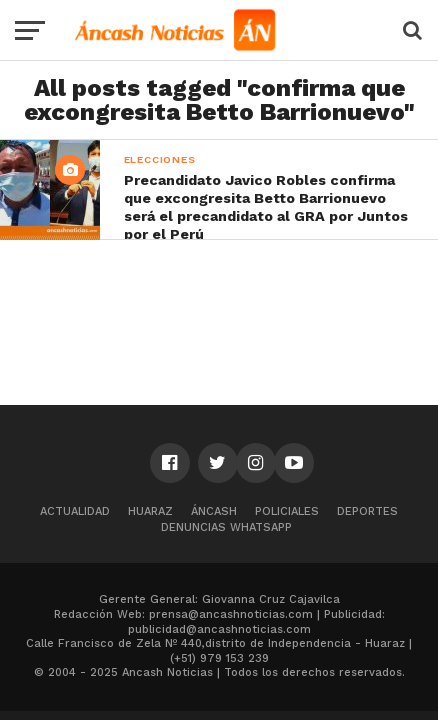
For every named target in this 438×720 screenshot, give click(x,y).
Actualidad (75, 511)
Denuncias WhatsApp (226, 527)
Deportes (367, 511)
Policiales (287, 511)
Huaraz (150, 511)
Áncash (214, 511)
